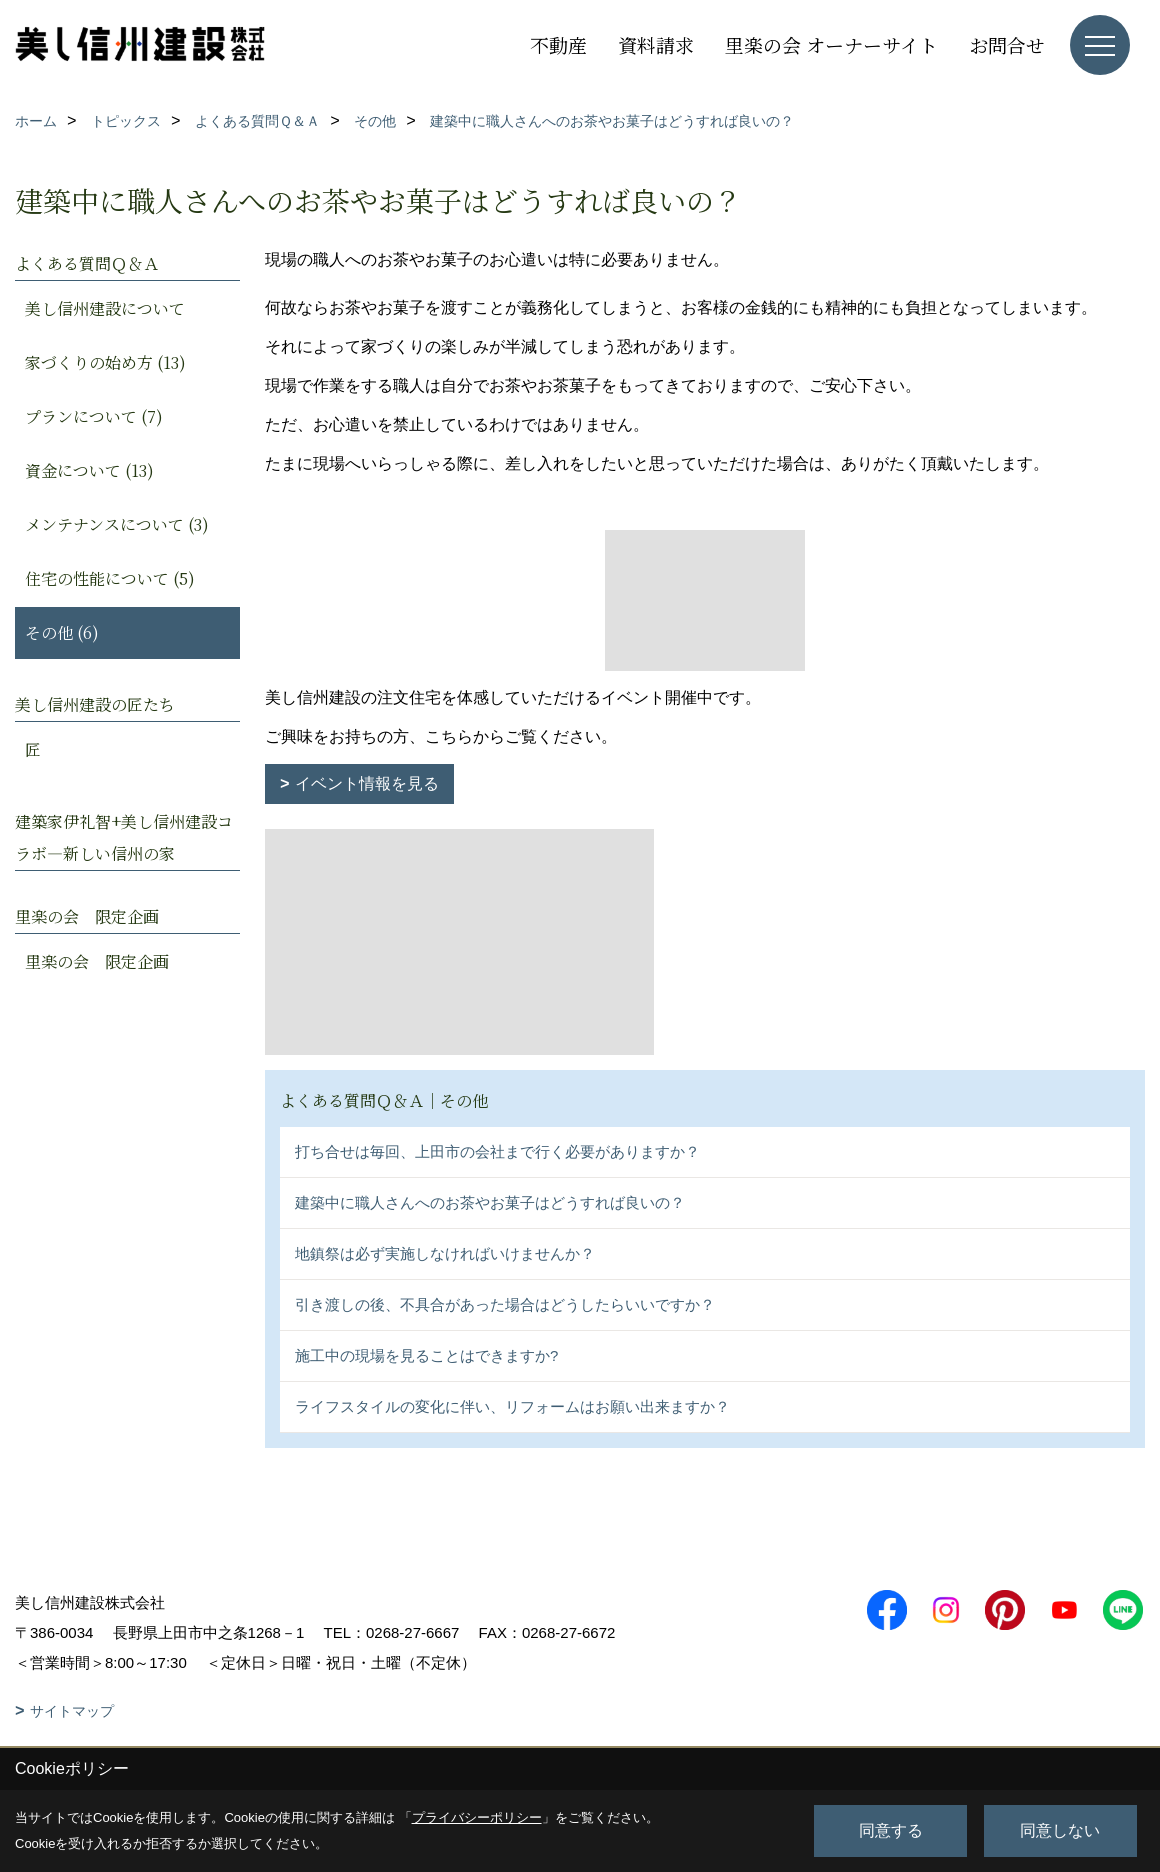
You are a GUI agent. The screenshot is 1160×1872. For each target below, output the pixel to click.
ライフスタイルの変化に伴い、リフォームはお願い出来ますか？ (512, 1406)
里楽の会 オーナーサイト (831, 44)
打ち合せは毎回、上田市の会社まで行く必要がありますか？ (497, 1151)
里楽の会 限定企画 (97, 961)
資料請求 (656, 44)
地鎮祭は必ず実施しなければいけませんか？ (445, 1253)
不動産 (558, 44)
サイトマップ (72, 1711)
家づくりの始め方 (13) (105, 362)
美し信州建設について (105, 308)
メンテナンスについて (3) (117, 524)
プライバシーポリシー (477, 1817)
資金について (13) (89, 470)
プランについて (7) (94, 416)
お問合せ (1007, 44)
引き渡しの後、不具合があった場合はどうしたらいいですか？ (505, 1304)
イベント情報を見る (367, 783)
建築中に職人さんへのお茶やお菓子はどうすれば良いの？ (490, 1202)
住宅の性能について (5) (110, 578)
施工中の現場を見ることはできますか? (426, 1355)
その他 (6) (62, 632)
